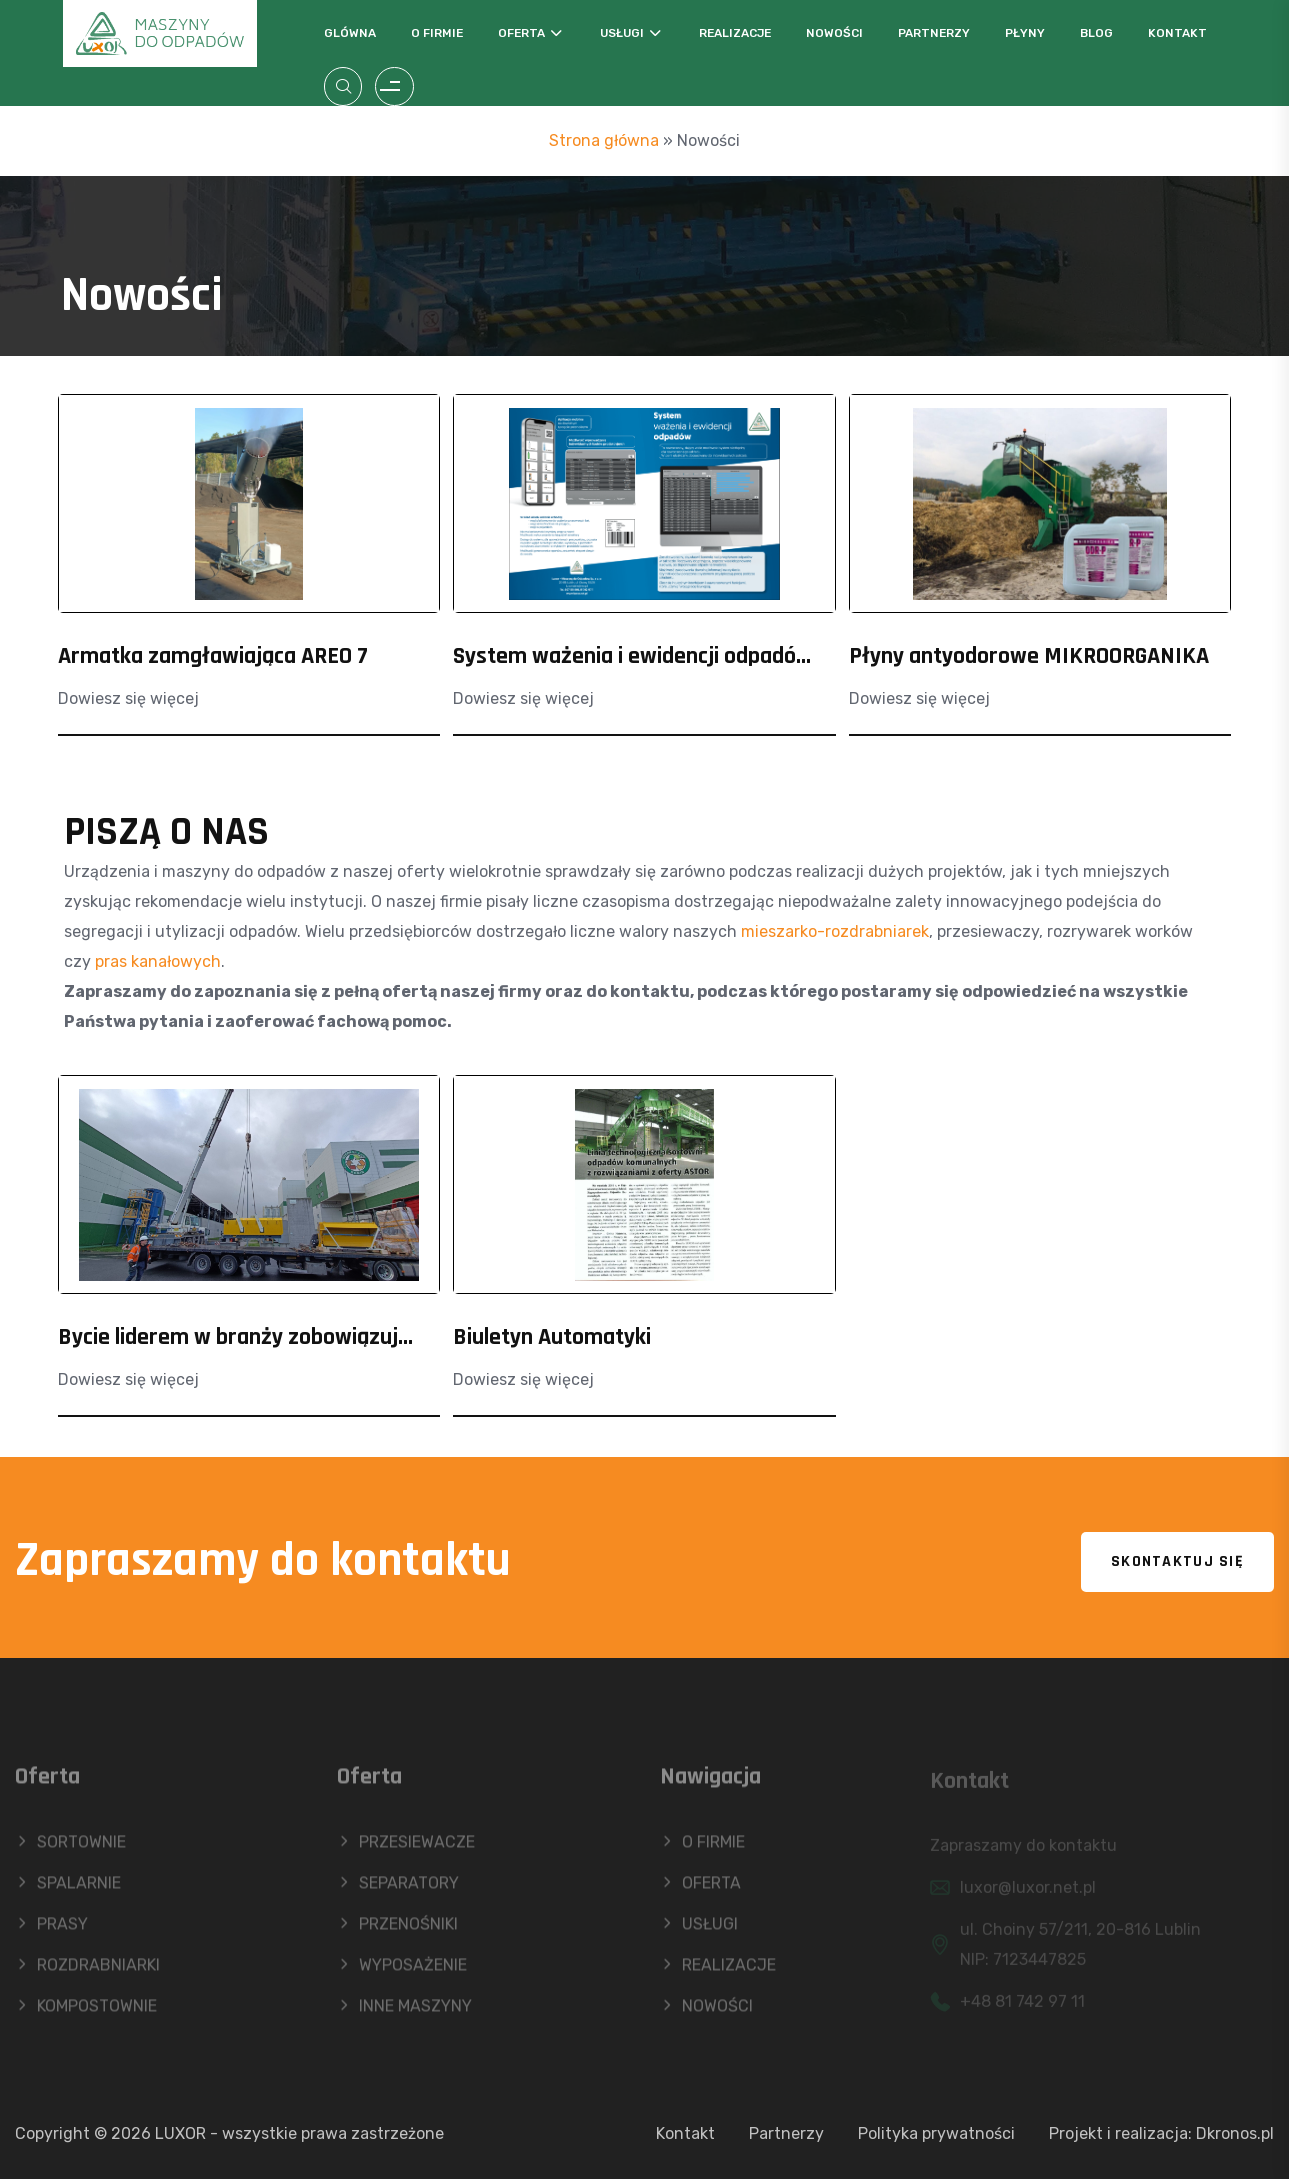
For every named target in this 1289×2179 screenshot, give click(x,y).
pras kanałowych (158, 961)
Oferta (521, 33)
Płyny (1025, 33)
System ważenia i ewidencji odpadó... (632, 656)
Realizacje (735, 33)
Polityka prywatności (936, 2133)
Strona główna (604, 140)
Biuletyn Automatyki (552, 1337)
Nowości (834, 33)
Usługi (622, 33)
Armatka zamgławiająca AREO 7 (213, 656)
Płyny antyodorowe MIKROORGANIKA (1029, 656)
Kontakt (1177, 33)
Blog (1096, 33)
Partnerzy (934, 33)
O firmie (437, 33)
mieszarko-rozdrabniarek (835, 931)
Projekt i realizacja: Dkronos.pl (1161, 2133)
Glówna (350, 33)
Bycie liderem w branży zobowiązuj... (235, 1337)
